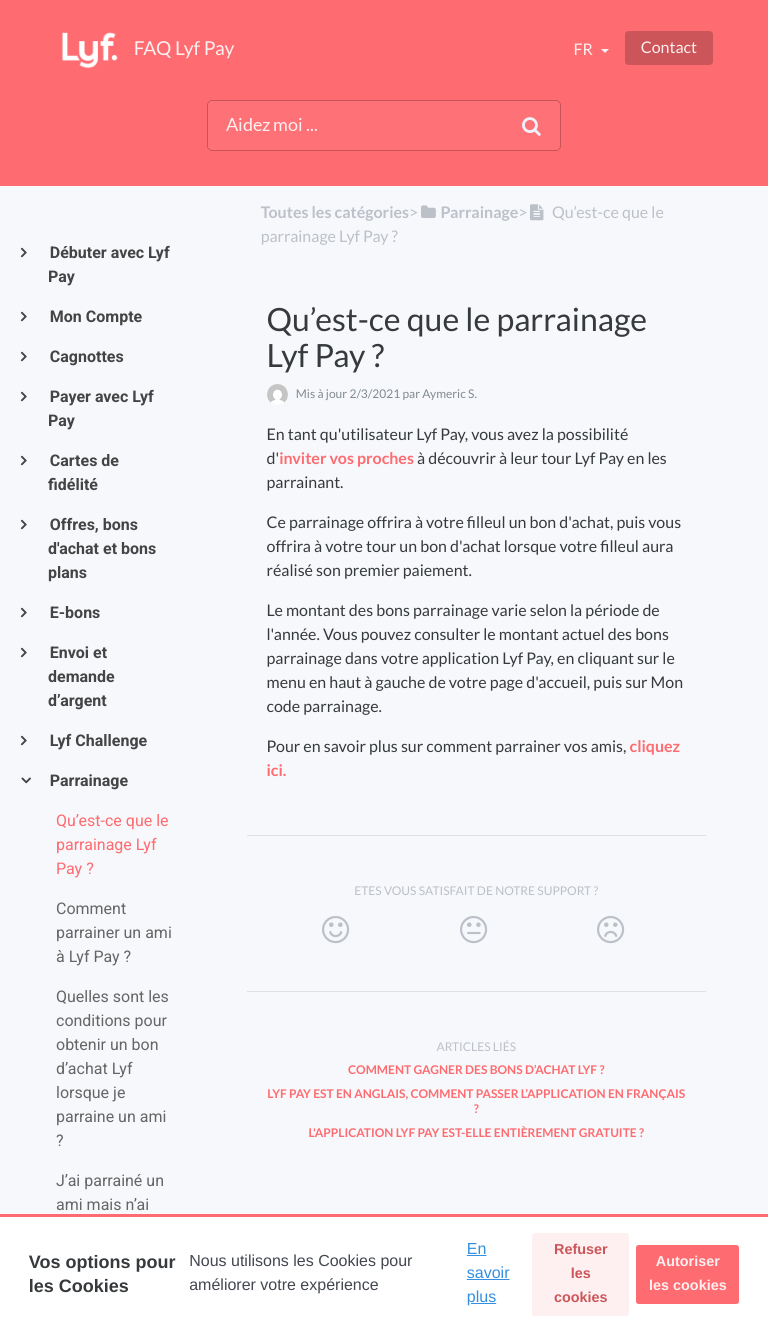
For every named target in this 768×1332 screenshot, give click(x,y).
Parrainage (88, 780)
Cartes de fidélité (83, 472)
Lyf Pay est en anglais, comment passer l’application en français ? (476, 1101)
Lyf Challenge (97, 740)
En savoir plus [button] (488, 1273)
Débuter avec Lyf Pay (109, 264)
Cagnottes (86, 356)
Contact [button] (669, 47)
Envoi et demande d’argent (81, 676)
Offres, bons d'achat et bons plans (102, 548)
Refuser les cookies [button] (581, 1274)
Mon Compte (95, 316)
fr (584, 49)
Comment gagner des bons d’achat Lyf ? (476, 1069)
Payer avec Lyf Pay (101, 408)
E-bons (74, 612)
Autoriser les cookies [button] (688, 1274)
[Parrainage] (468, 212)
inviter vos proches (346, 458)
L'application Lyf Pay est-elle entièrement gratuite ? (476, 1132)
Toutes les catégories (335, 212)
